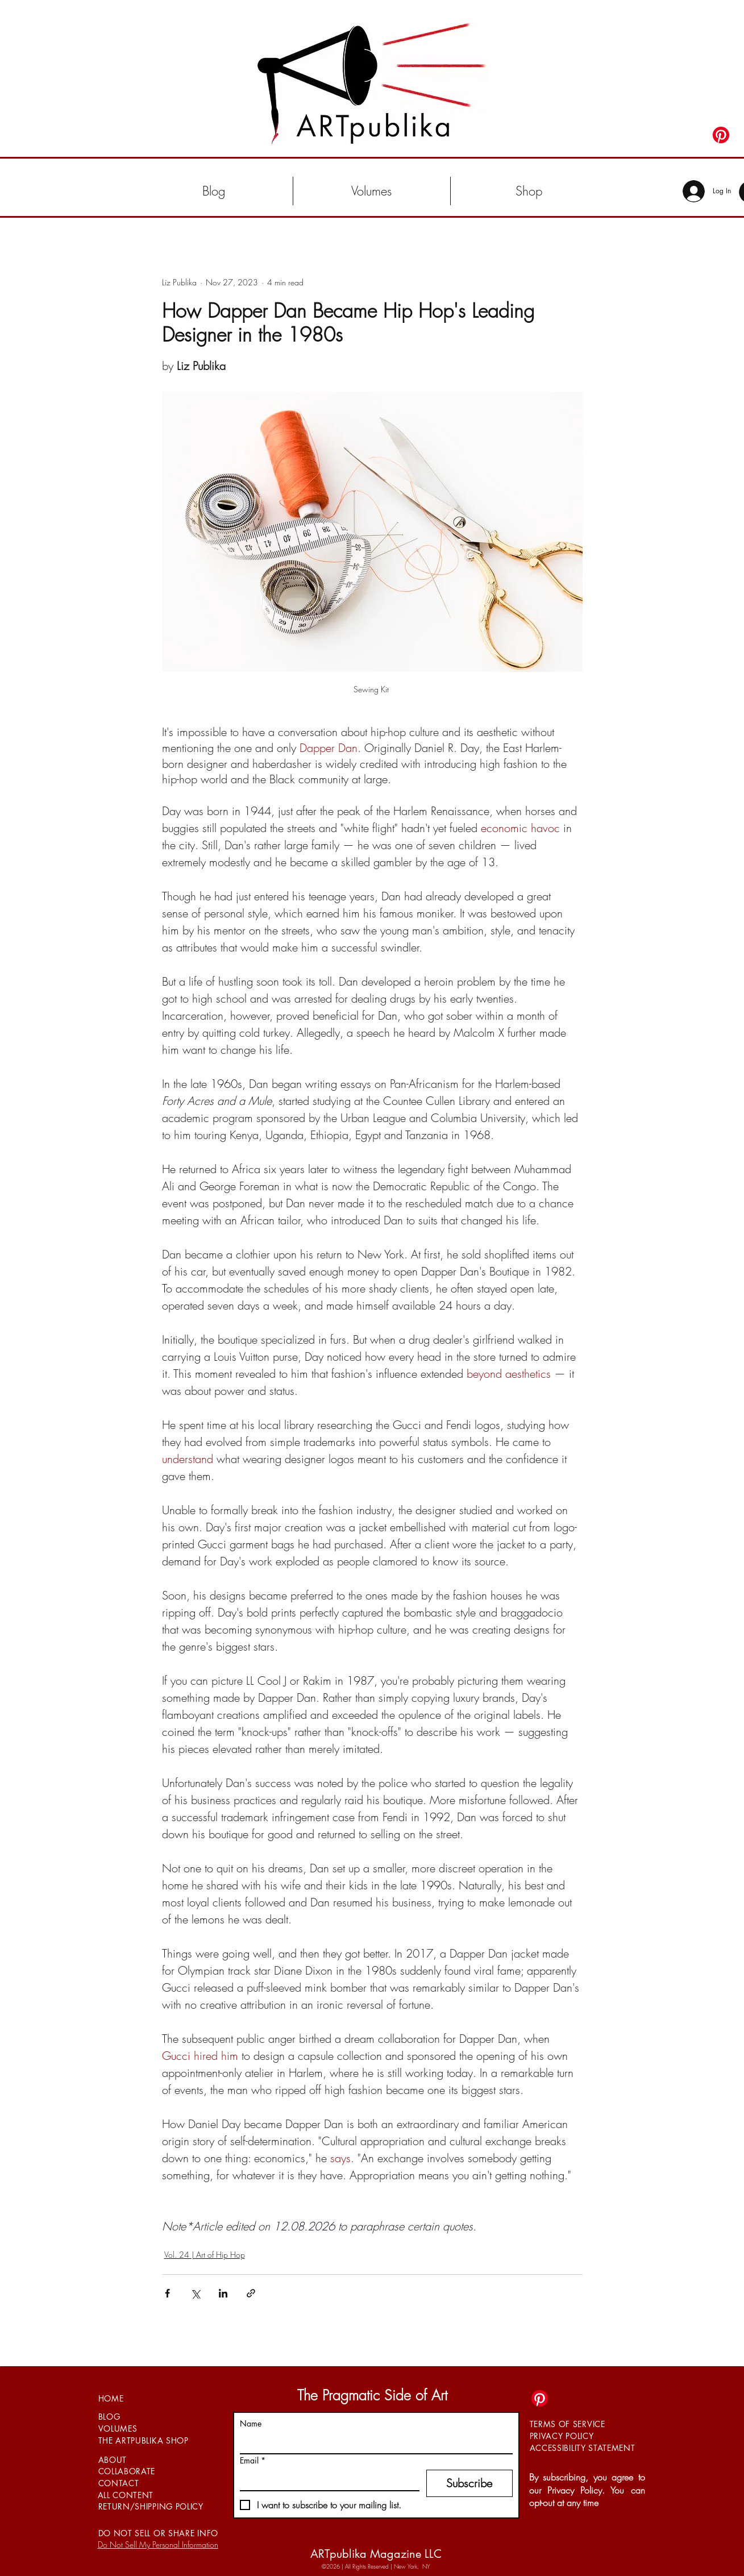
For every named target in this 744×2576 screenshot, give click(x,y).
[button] (371, 191)
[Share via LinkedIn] (223, 2293)
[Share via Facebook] (167, 2293)
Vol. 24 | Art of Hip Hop (204, 2254)
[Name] (373, 2443)
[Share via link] (251, 2293)
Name (250, 2423)
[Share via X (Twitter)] (195, 2293)
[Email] (326, 2480)
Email (252, 2460)
